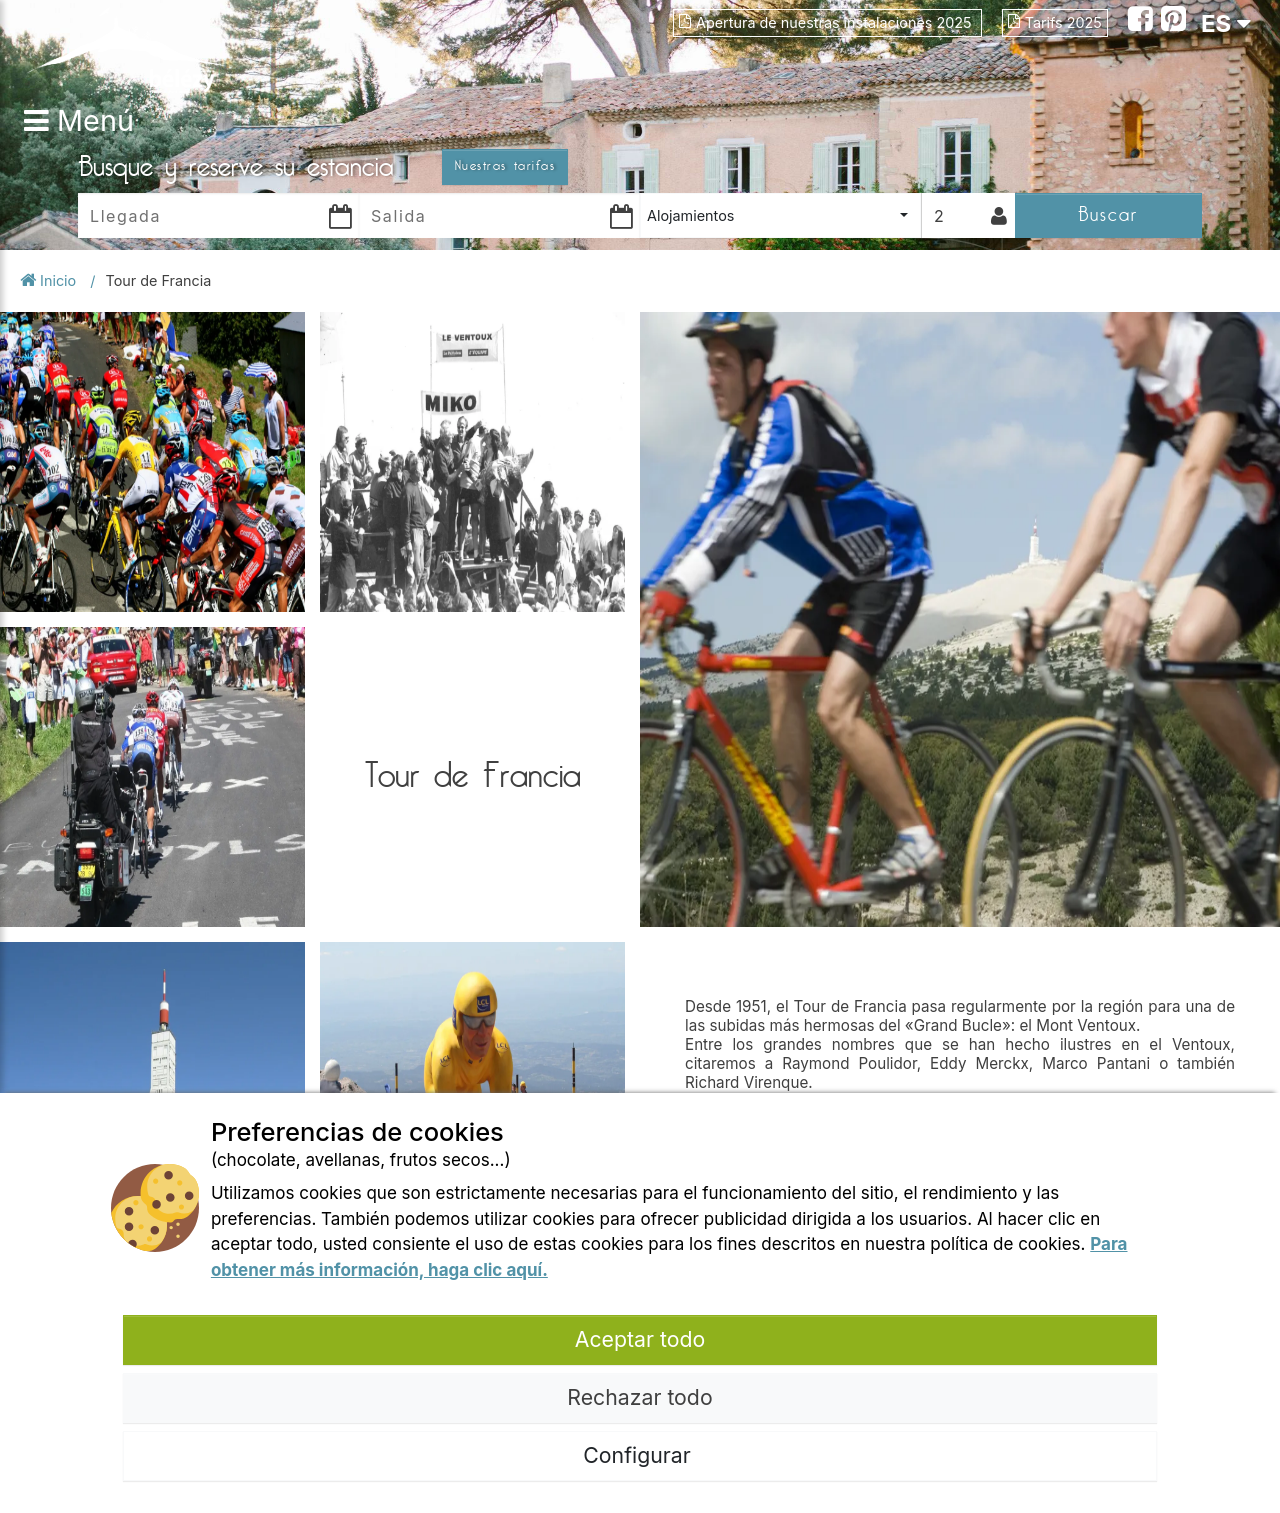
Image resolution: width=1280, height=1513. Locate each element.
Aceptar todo (640, 1339)
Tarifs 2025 (1055, 22)
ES (1226, 23)
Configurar (639, 1455)
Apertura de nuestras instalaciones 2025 (827, 22)
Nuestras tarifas (505, 166)
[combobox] (780, 215)
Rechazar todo (639, 1397)
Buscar (1108, 214)
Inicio (50, 280)
